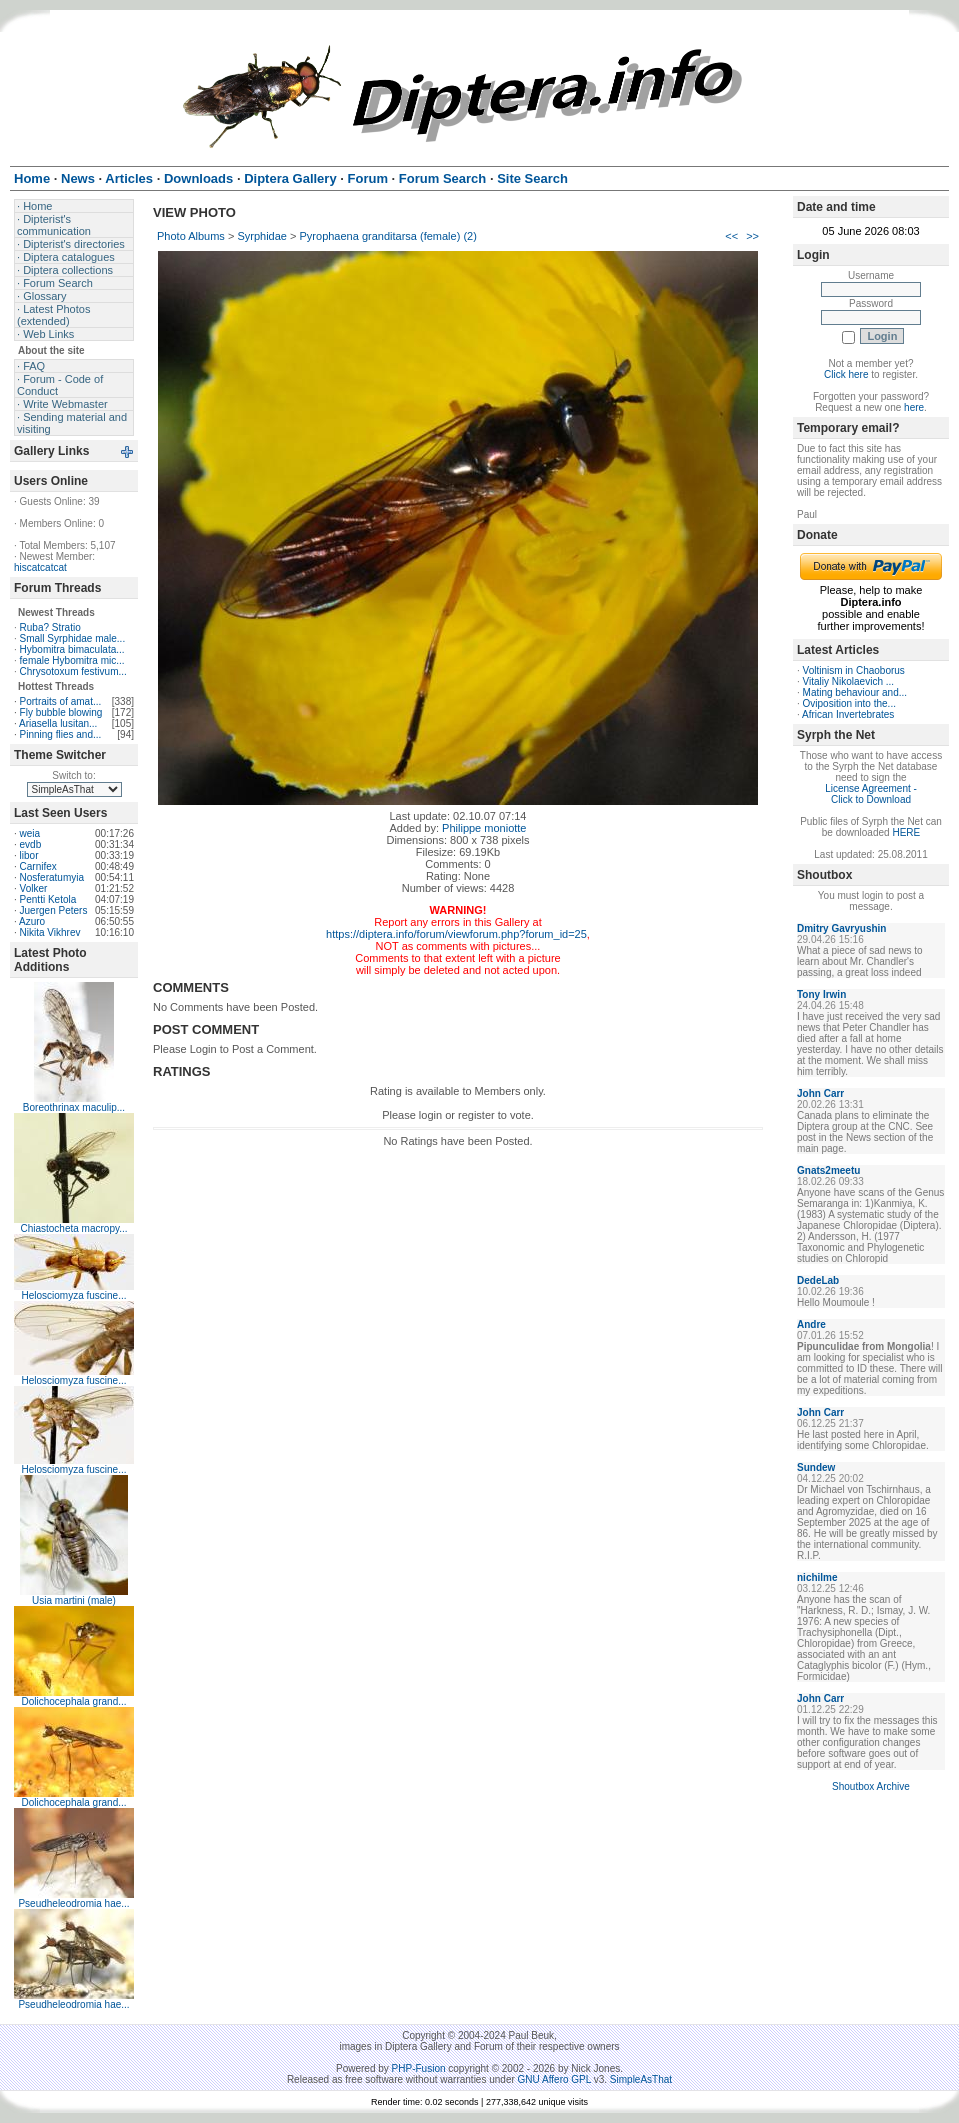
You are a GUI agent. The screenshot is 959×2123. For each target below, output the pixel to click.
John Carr (820, 1093)
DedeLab (818, 1280)
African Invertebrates (848, 714)
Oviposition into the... (849, 703)
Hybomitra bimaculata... (72, 649)
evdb (31, 844)
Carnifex (38, 866)
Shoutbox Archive (871, 1786)
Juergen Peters (54, 910)
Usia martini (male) (74, 1600)
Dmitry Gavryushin (841, 928)
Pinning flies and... (61, 734)
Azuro (32, 921)
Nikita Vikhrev (50, 932)
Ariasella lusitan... (58, 723)
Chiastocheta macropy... (73, 1228)
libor (29, 855)
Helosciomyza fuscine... (73, 1295)
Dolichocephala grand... (73, 1701)
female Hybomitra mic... (72, 660)
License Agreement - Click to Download (871, 794)
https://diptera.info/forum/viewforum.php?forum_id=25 (456, 934)
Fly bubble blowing (61, 712)
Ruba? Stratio (50, 627)
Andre (811, 1324)
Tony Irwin (821, 994)
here (914, 407)
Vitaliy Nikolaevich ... (849, 681)
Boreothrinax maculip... (74, 1107)
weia (30, 833)
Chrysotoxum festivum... (73, 671)
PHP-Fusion (419, 2068)
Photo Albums (191, 236)
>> (752, 236)
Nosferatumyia (52, 877)
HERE (906, 832)
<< (731, 236)
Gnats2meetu (828, 1170)
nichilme (817, 1577)
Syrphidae (262, 236)
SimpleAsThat (641, 2079)
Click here (846, 374)
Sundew (816, 1467)
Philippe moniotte (484, 828)
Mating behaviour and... (855, 692)
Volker (34, 888)
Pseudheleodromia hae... (73, 1903)
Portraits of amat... (61, 701)
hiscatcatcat (40, 567)
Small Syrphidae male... (73, 638)
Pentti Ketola (48, 899)
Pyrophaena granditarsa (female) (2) (388, 236)
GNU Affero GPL (554, 2079)
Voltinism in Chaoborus (854, 670)
